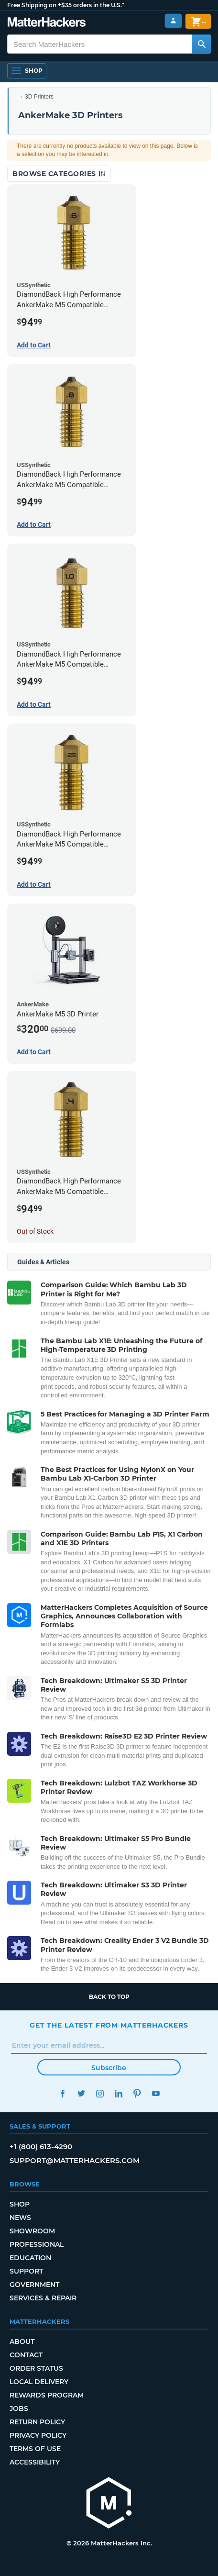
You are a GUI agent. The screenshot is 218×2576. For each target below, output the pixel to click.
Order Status (36, 2368)
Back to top (109, 1996)
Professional (37, 2244)
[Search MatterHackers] (201, 44)
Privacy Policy (38, 2435)
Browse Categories (59, 173)
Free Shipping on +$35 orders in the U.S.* (65, 5)
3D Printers (39, 96)
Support (26, 2271)
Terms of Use (35, 2448)
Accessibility (35, 2462)
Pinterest (137, 2093)
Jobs (19, 2408)
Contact (26, 2355)
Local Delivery (39, 2381)
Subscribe (108, 2067)
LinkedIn (118, 2093)
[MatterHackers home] (46, 23)
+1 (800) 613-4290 (41, 2146)
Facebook (62, 2093)
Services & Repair (43, 2298)
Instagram (99, 2093)
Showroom (32, 2231)
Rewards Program (47, 2395)
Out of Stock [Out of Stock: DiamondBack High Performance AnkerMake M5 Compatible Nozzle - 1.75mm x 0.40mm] (35, 1231)
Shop (20, 2204)
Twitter (81, 2093)
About (22, 2341)
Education (30, 2257)
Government (34, 2284)
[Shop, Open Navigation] (26, 70)
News (20, 2217)
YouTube (155, 2093)
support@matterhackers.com (75, 2160)
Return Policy (37, 2422)
